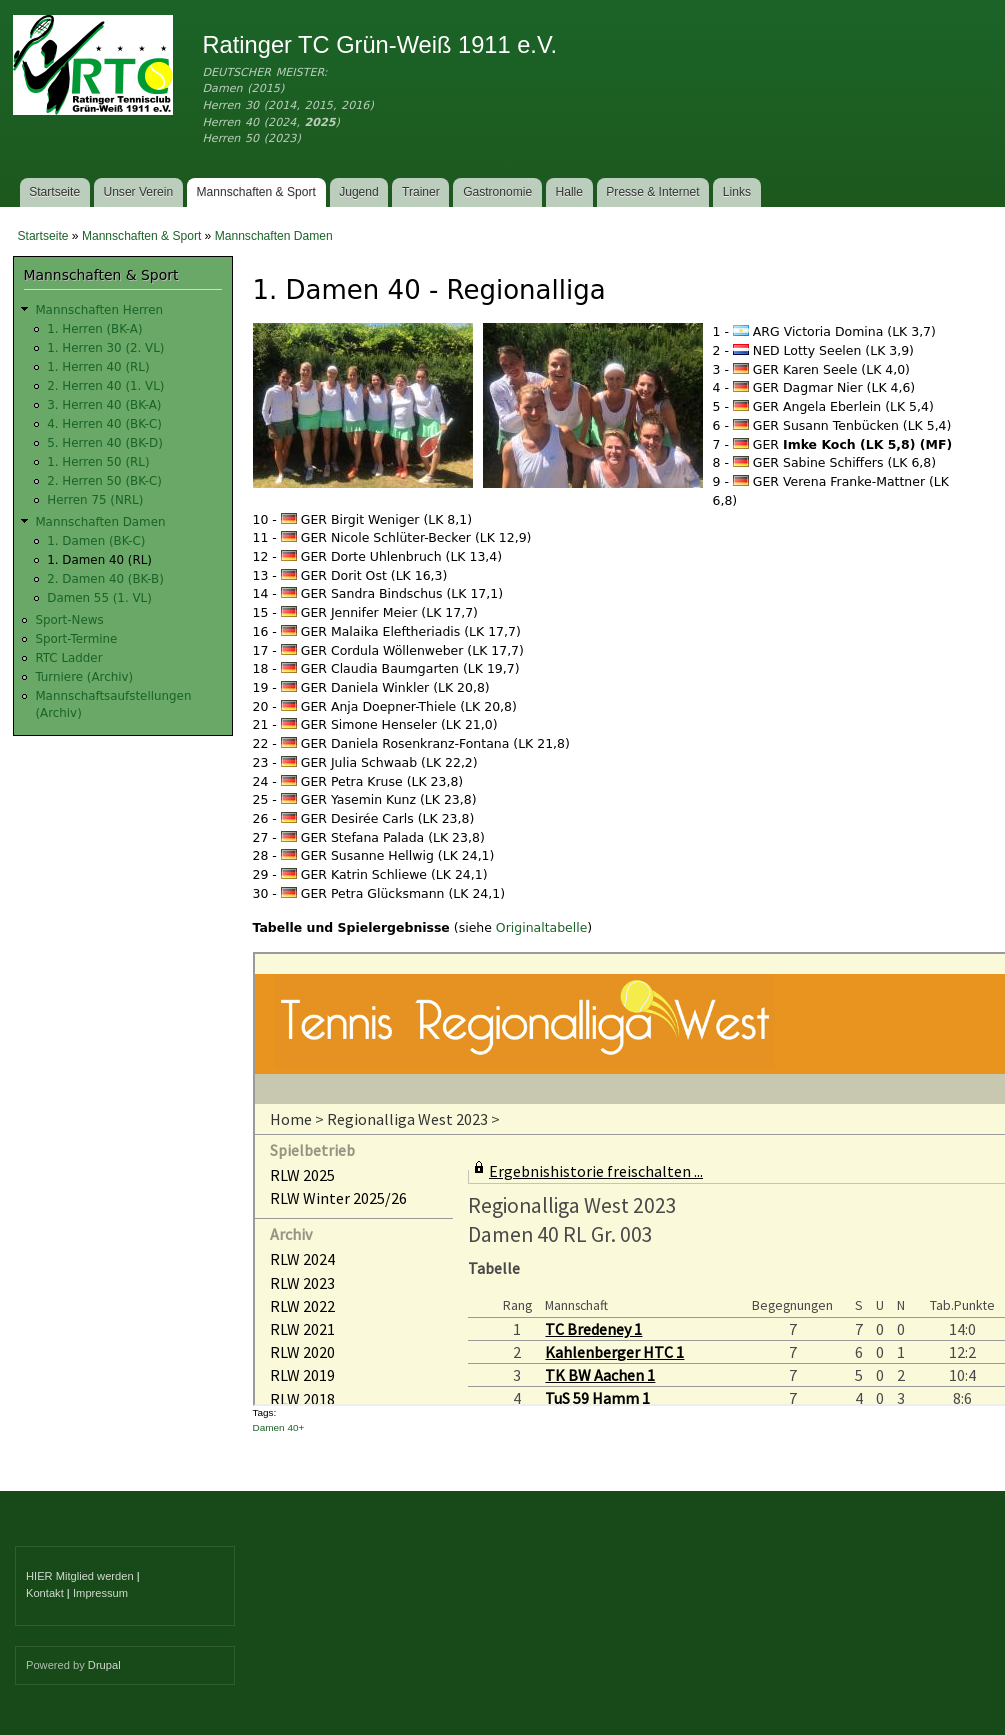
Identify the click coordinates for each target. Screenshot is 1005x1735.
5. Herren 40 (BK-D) (105, 443)
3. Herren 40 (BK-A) (104, 405)
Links (737, 192)
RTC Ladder (68, 658)
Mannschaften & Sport (255, 192)
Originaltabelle (542, 927)
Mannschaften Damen (274, 236)
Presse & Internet (652, 192)
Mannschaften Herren (99, 310)
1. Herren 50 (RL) (98, 462)
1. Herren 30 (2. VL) (105, 348)
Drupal (104, 1665)
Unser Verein (138, 192)
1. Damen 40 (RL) (99, 560)
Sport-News (69, 620)
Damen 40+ (279, 1427)
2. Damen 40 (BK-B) (105, 579)
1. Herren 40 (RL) (98, 367)
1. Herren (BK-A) (94, 329)
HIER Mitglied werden (80, 1576)
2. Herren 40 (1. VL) (105, 386)
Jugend (359, 192)
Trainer (421, 192)
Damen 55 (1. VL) (99, 598)
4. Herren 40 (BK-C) (104, 424)
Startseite (54, 192)
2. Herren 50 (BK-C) (104, 481)
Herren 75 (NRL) (95, 500)
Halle (570, 192)
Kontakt (45, 1593)
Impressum (100, 1593)
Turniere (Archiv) (84, 677)
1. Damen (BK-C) (96, 541)
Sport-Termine (76, 639)
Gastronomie (497, 192)
